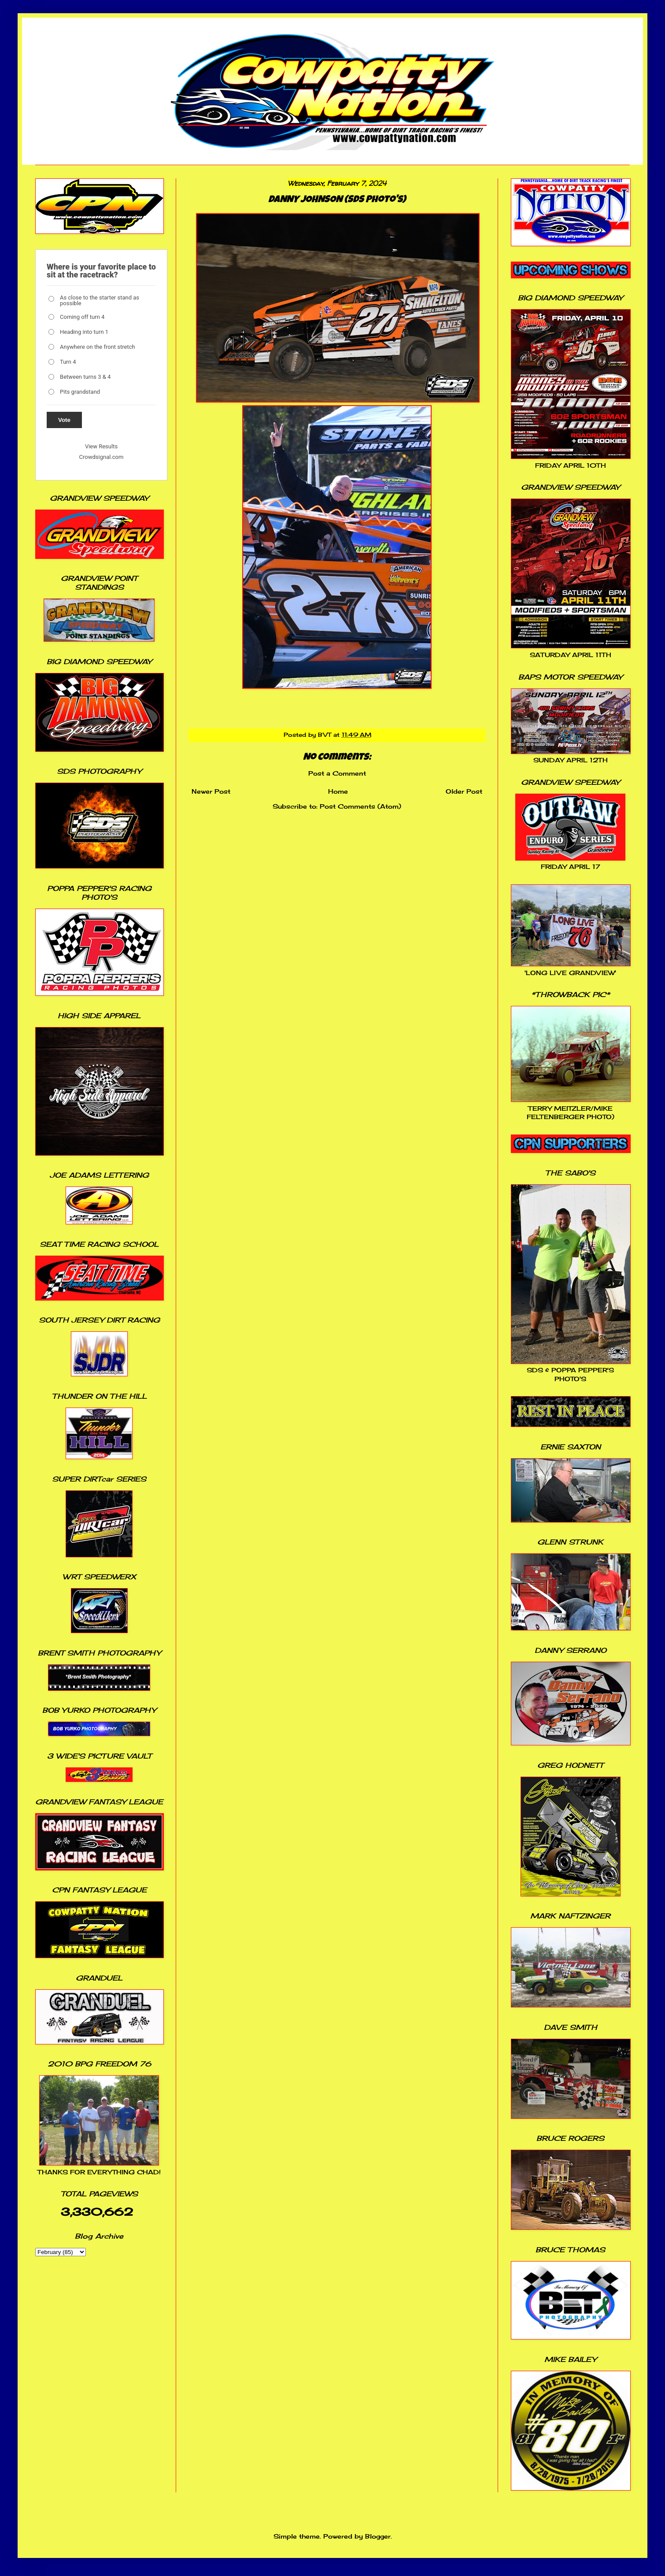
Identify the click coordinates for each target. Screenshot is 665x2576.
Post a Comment (337, 773)
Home (338, 791)
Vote (64, 420)
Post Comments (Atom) (360, 806)
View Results (101, 446)
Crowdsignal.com (101, 457)
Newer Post (211, 791)
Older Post (464, 791)
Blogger (378, 2536)
